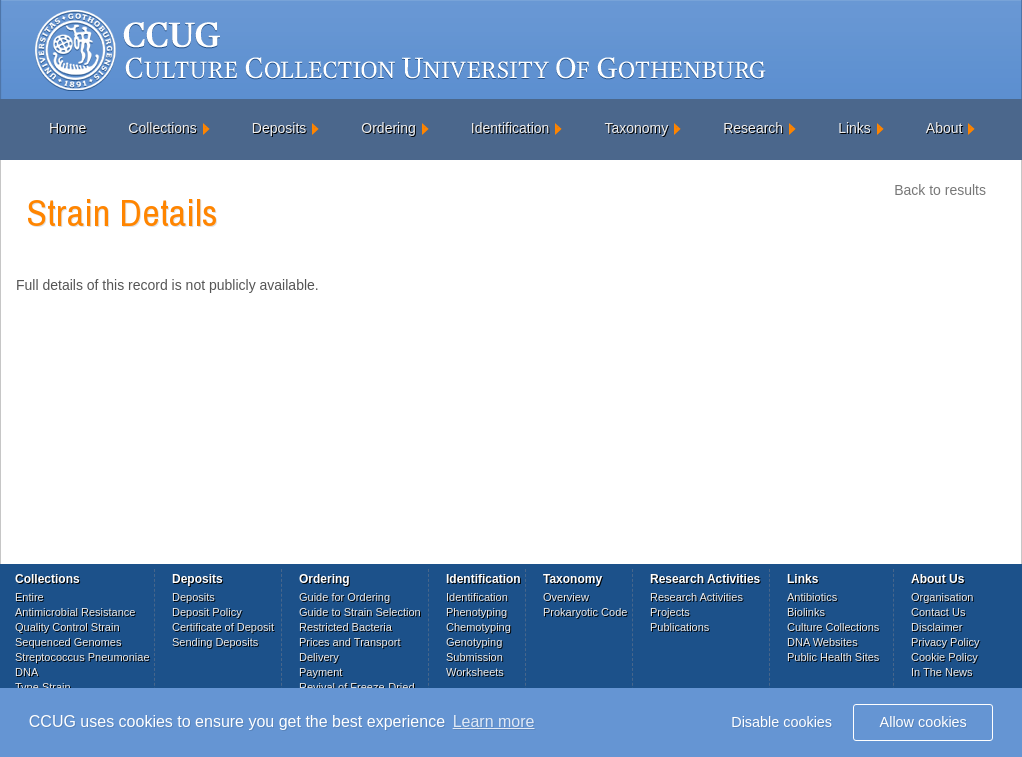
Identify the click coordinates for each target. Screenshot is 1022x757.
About (944, 128)
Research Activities (696, 597)
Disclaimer (936, 627)
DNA (26, 672)
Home (67, 128)
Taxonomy (636, 128)
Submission (474, 657)
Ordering (388, 128)
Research (753, 128)
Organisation (942, 597)
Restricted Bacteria (345, 627)
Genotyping (474, 642)
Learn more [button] (494, 721)
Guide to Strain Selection (360, 612)
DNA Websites (822, 642)
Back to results (940, 190)
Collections (162, 128)
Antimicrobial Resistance (75, 612)
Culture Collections (833, 627)
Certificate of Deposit (223, 627)
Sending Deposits (215, 642)
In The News (942, 672)
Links (854, 128)
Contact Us (938, 612)
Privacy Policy (945, 642)
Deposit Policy (207, 612)
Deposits (279, 128)
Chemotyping (478, 627)
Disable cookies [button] (781, 722)
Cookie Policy (944, 657)
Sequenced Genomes (68, 642)
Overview (566, 597)
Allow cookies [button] (923, 722)
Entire (29, 597)
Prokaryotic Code (585, 612)
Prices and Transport (350, 642)
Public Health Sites (833, 657)
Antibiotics (812, 597)
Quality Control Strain (67, 627)
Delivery (319, 657)
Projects (670, 612)
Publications (679, 627)
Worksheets (475, 672)
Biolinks (806, 612)
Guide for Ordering (344, 597)
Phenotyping (476, 612)
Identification (510, 128)
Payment (320, 672)
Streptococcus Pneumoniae (82, 657)
